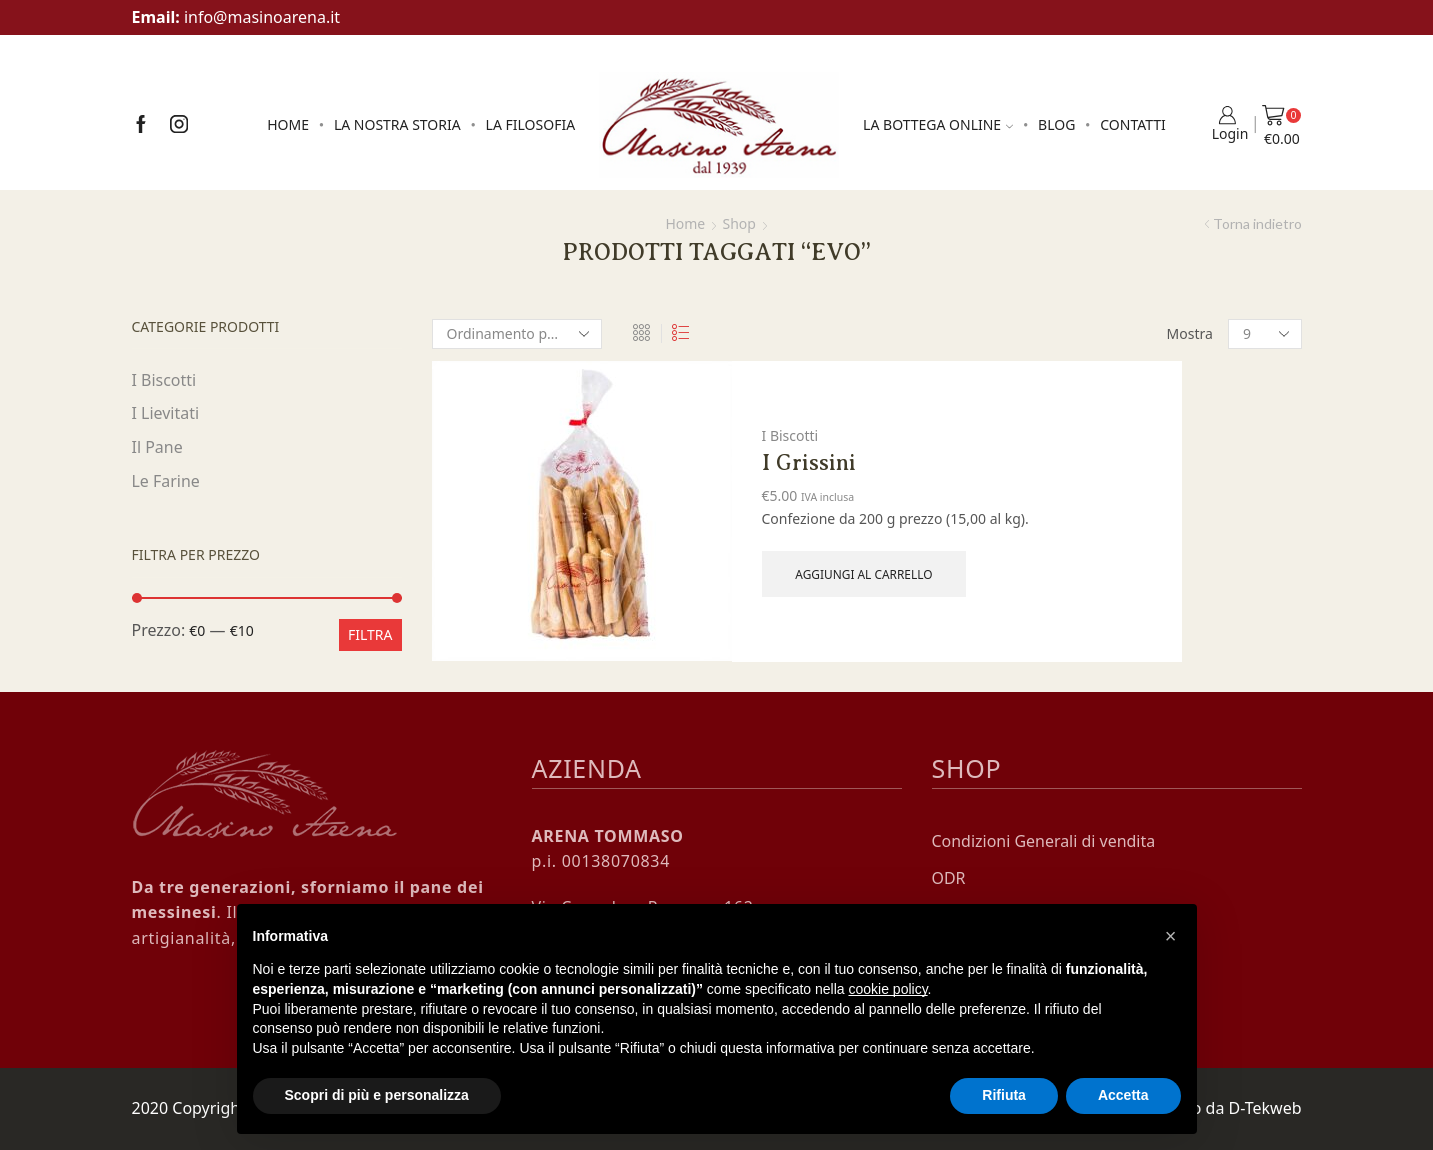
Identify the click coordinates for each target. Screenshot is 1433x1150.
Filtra (370, 634)
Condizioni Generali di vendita (1044, 841)
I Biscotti (790, 435)
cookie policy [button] (887, 989)
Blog (1056, 124)
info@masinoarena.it (262, 17)
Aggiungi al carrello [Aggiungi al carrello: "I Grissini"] (863, 574)
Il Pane (157, 447)
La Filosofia (531, 124)
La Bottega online (938, 124)
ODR (949, 878)
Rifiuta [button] (1004, 1095)
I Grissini (809, 462)
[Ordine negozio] (517, 334)
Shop (739, 223)
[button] (1171, 936)
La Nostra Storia (397, 124)
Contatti (1133, 124)
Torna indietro (1257, 223)
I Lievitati (166, 413)
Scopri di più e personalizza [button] (377, 1095)
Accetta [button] (1123, 1095)
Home (288, 124)
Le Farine (166, 481)
